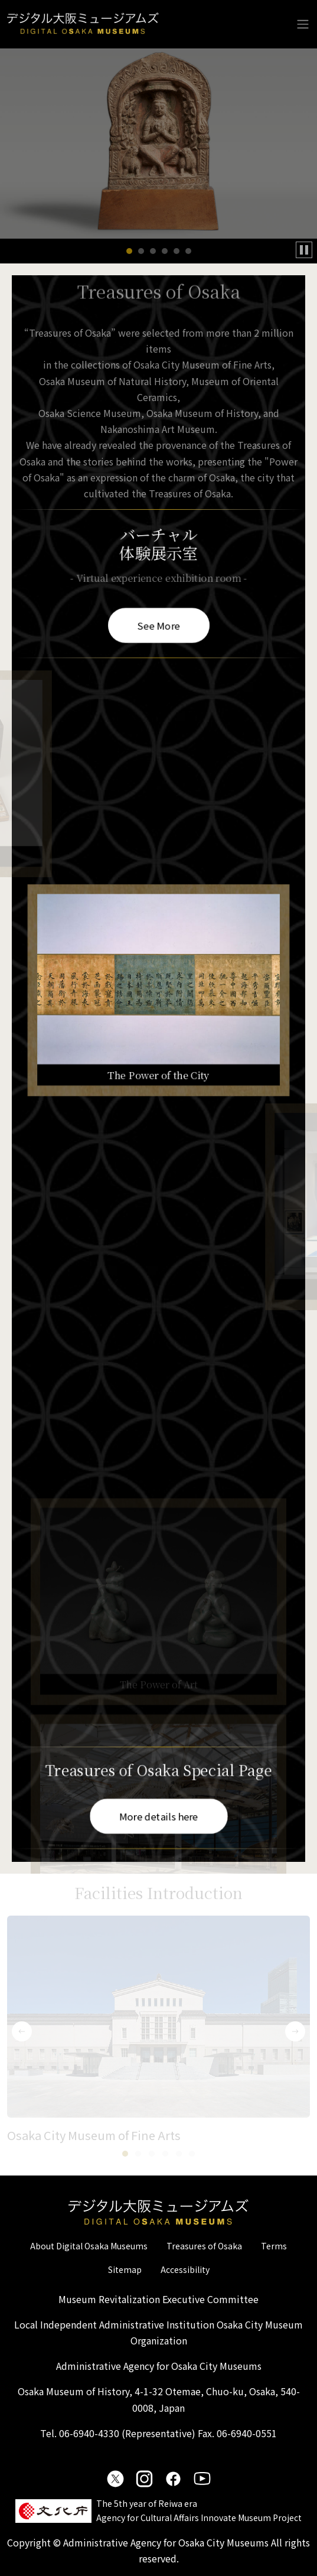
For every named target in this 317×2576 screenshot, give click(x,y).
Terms (274, 2246)
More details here (158, 1816)
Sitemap (125, 2269)
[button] (129, 251)
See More (158, 624)
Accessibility (185, 2269)
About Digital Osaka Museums (89, 2246)
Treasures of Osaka (204, 2246)
